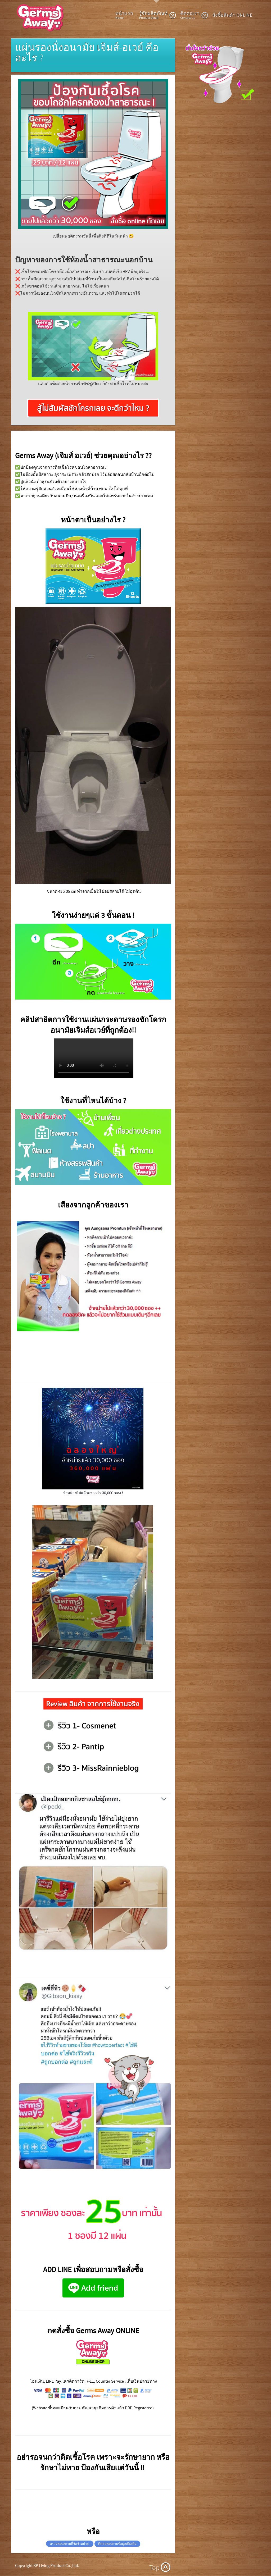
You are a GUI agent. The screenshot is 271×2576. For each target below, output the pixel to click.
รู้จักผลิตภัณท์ (157, 15)
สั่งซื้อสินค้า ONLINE (232, 15)
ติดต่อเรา (194, 15)
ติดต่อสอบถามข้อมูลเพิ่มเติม (117, 2544)
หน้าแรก (124, 15)
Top (154, 2568)
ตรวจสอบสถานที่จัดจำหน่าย (69, 2544)
